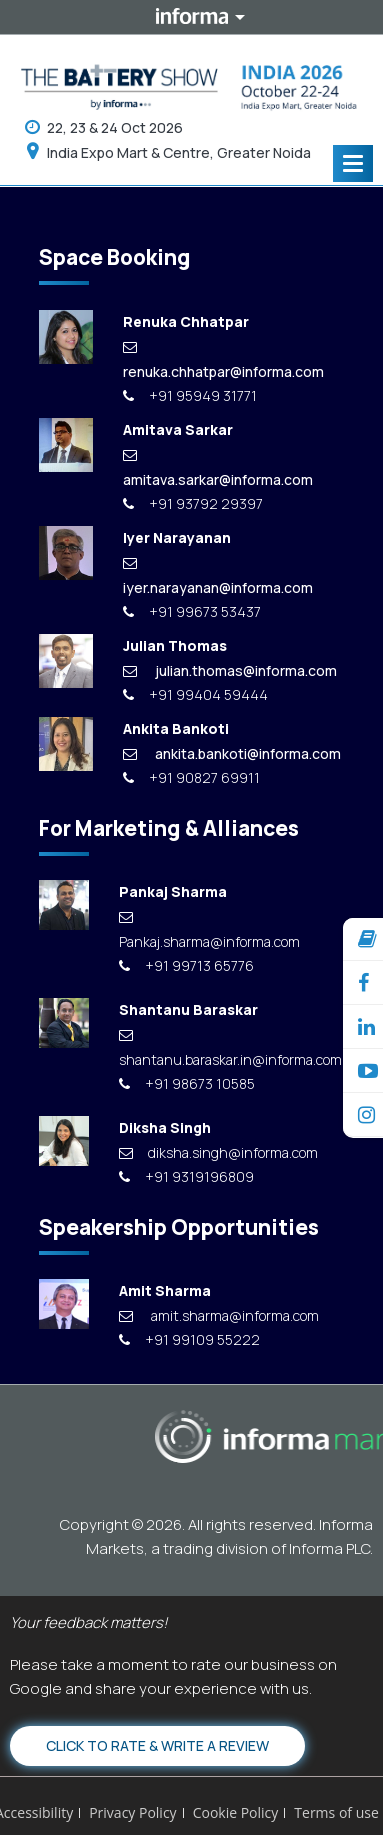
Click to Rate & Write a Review (157, 1745)
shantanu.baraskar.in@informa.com (224, 1048)
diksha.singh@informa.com (218, 1152)
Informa (192, 17)
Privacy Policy (132, 1812)
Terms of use (336, 1812)
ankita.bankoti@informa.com (232, 753)
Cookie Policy (236, 1812)
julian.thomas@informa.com (230, 670)
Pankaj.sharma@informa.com (209, 930)
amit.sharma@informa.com (219, 1315)
